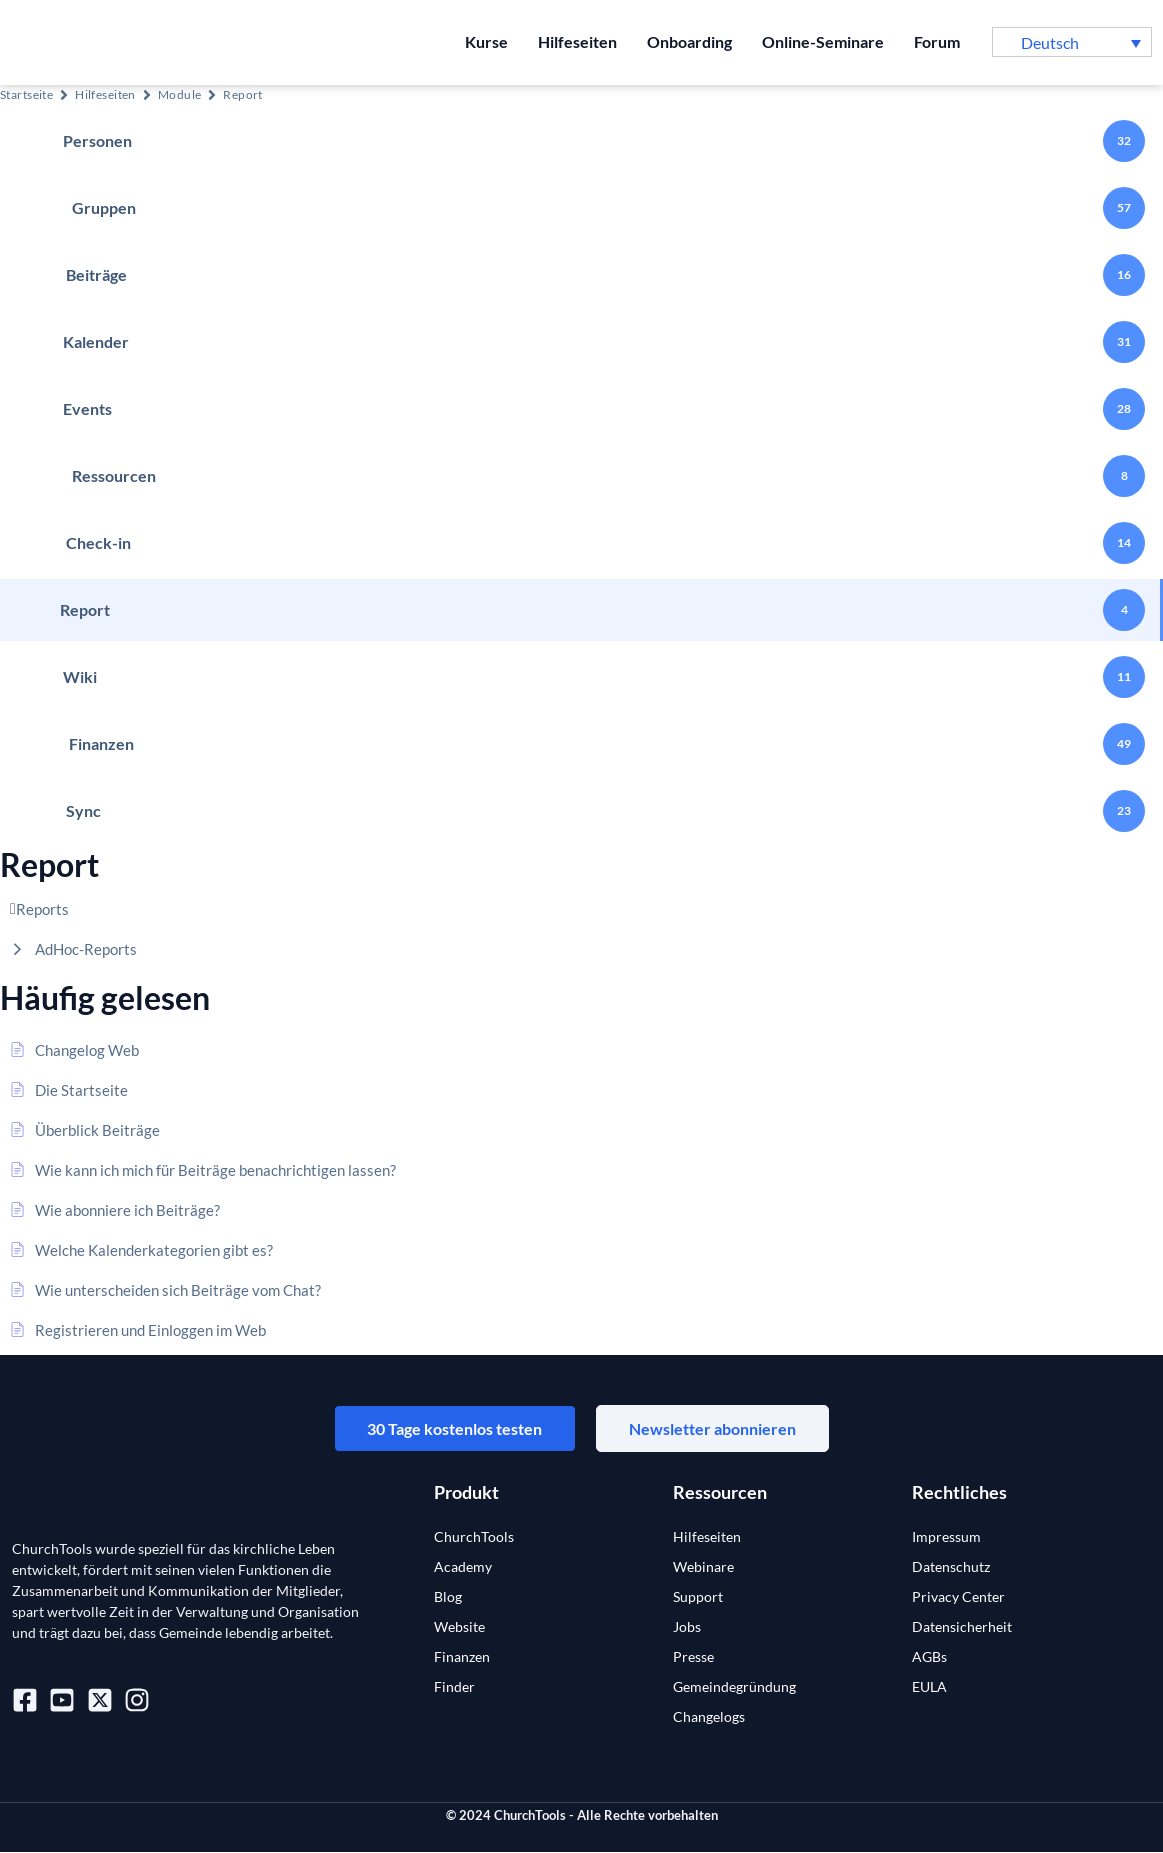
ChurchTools (474, 1537)
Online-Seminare (823, 41)
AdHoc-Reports (86, 949)
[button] (1072, 42)
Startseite (26, 94)
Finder (454, 1687)
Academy (463, 1567)
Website (459, 1627)
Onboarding (689, 41)
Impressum (946, 1537)
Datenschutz (951, 1567)
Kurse (486, 41)
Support (698, 1597)
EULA (929, 1687)
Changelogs (709, 1717)
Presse (693, 1657)
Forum (937, 41)
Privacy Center (958, 1597)
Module (180, 94)
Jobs (687, 1627)
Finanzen (462, 1657)
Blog (448, 1597)
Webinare (703, 1567)
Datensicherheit (962, 1627)
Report (243, 94)
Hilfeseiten (577, 41)
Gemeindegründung (734, 1687)
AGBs (929, 1657)
